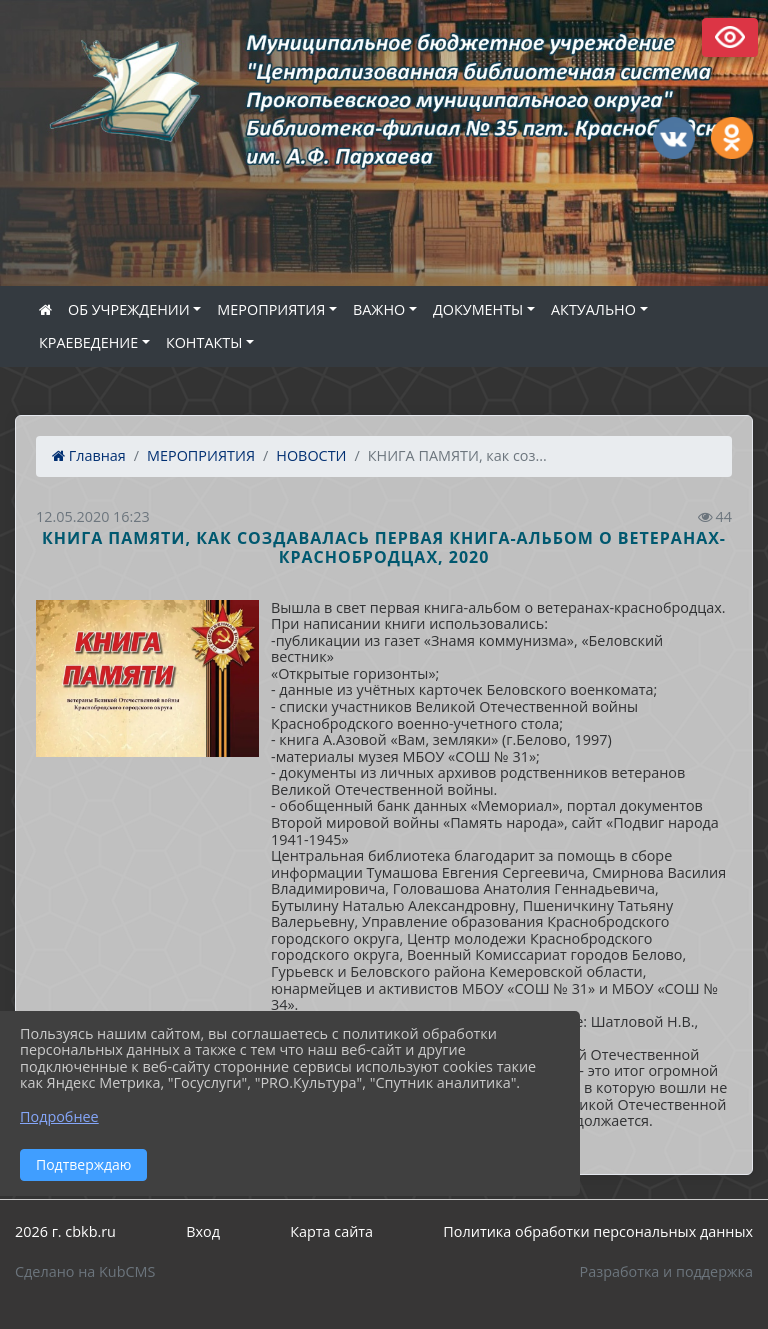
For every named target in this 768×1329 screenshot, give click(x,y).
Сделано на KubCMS (85, 1271)
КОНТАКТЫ (204, 342)
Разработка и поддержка (666, 1271)
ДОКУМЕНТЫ (478, 309)
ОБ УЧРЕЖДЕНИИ (129, 309)
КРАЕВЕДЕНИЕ (88, 342)
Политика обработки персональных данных (598, 1231)
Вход (203, 1231)
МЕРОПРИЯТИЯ (271, 309)
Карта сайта (331, 1231)
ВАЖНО (379, 309)
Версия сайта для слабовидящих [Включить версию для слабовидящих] (730, 37)
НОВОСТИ (311, 455)
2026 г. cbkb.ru (65, 1231)
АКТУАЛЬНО (593, 309)
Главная (89, 455)
